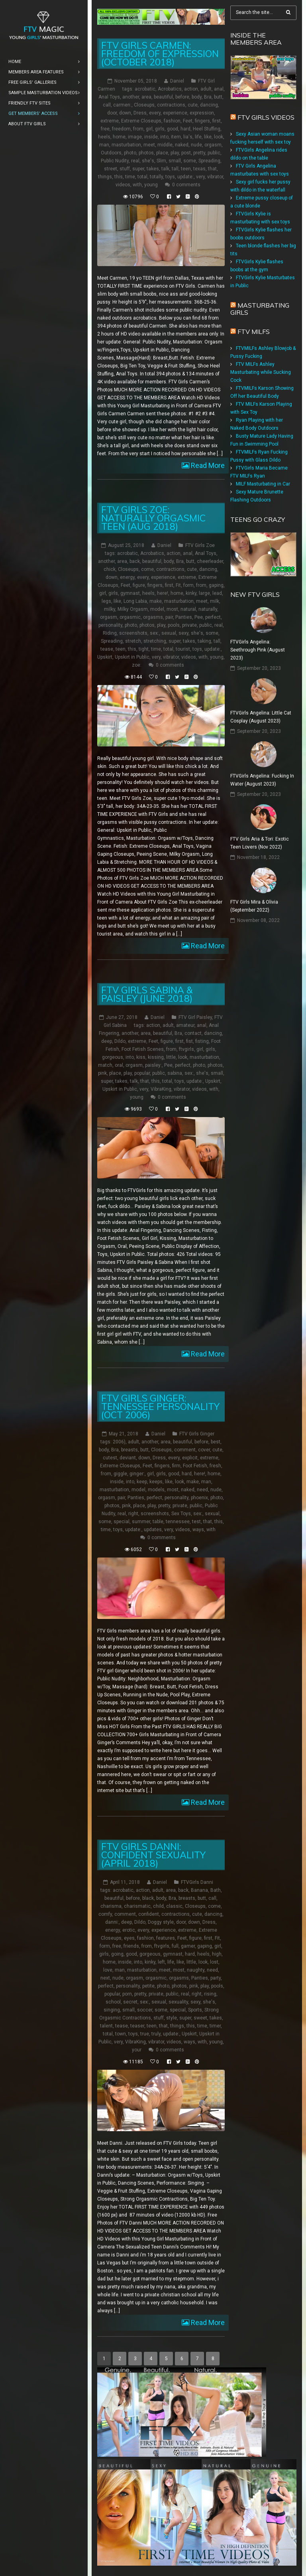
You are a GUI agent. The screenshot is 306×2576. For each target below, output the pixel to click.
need (202, 1489)
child (158, 1906)
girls (160, 129)
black (148, 1898)
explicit (190, 1457)
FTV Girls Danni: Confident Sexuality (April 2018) (153, 1854)
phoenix (199, 1497)
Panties (183, 617)
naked (181, 145)
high (217, 1953)
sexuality (178, 2001)
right (133, 1513)
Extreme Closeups (141, 121)
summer (141, 1521)
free (105, 129)
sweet (200, 2017)
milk (214, 601)
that (212, 169)
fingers (202, 121)
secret (130, 2001)
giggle (120, 1473)
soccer (144, 2009)
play (175, 153)
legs (106, 601)
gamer (188, 1945)
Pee (198, 617)
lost (214, 1961)
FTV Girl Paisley (195, 1017)
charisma (111, 1906)
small (175, 161)
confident (148, 1914)
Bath (215, 1890)
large (204, 593)
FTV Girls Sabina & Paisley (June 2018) (146, 994)
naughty (195, 1969)
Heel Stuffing (206, 129)
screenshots (133, 633)
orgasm (213, 145)
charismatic (137, 1906)
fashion (172, 121)
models (156, 1489)
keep (142, 1481)
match (105, 1065)
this (118, 177)
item (176, 137)
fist (189, 1041)
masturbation (126, 145)
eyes (129, 1937)
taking (204, 641)
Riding (110, 633)
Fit (178, 585)
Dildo (120, 1041)
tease (106, 649)
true (144, 2033)
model (157, 609)
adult (206, 89)
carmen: (122, 105)
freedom (121, 129)
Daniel (177, 81)
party (215, 1977)
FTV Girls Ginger (196, 1433)
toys (170, 177)
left (161, 1961)
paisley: (153, 1065)
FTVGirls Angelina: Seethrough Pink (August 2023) (257, 649)
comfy (105, 1914)
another (130, 97)
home (119, 137)
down (125, 113)
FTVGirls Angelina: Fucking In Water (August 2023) (262, 779)
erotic (128, 1929)
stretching (154, 641)
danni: (112, 1922)
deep (106, 1041)
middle (165, 145)
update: (185, 177)
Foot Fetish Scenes (143, 1049)
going (117, 1953)
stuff (125, 169)
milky (109, 609)
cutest (110, 1457)
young (151, 185)
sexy (183, 633)
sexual (168, 633)
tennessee (178, 1521)
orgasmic (130, 617)
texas (199, 169)
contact (193, 1033)
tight (144, 649)
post (186, 153)
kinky (191, 593)
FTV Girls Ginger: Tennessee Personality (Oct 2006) (160, 1406)
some (189, 161)
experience (175, 113)
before (182, 97)
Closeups (144, 105)
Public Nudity (115, 161)
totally (156, 177)
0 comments (186, 185)
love (107, 1969)
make (155, 601)
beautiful (163, 97)
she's (148, 161)
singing (112, 2009)
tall (175, 169)
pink (102, 1073)
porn (127, 1993)
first (216, 121)
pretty (199, 153)
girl (149, 129)
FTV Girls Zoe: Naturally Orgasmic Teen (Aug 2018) (153, 518)
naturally (207, 609)
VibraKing (161, 1089)
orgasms (153, 617)
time (130, 177)
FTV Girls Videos (265, 117)
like (208, 137)
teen (186, 169)
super (138, 169)
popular (142, 1073)
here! (162, 593)
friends (131, 1945)
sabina (174, 1073)
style (171, 2017)
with (137, 185)
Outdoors (111, 153)
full (175, 1945)
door (112, 113)
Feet (187, 121)
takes (153, 169)
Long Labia (135, 601)
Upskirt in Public (132, 657)
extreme (109, 121)
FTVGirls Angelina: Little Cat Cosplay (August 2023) (260, 716)
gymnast (130, 593)
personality (110, 625)
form (188, 585)
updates (153, 1529)
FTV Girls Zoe (200, 545)
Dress (140, 113)
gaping (216, 585)
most (172, 609)
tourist (183, 649)
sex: (154, 633)
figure (139, 585)
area (146, 97)
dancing (209, 105)
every (155, 113)
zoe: (136, 665)
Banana (199, 1890)
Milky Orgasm (133, 609)
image (135, 137)
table (158, 1521)
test (196, 1521)
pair (169, 617)
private (189, 625)
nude (196, 145)
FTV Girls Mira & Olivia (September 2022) (254, 905)
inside (151, 137)
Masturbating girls (259, 308)
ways (198, 1529)
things (105, 177)
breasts (129, 1449)
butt (218, 97)
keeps (156, 1481)
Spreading (209, 161)
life (198, 137)
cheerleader (210, 561)
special (121, 1521)
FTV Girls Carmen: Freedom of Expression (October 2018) (160, 53)
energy (127, 577)
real (135, 161)
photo (130, 153)
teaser (137, 2025)
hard (185, 129)
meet (149, 145)
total (142, 177)
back (134, 561)
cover (204, 1449)
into (164, 137)
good (172, 129)
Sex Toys (181, 1513)
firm (176, 1465)
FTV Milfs (253, 332)
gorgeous (112, 1057)
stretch (133, 641)
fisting (202, 1041)
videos (123, 185)
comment (185, 1449)
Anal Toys (109, 97)
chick (110, 569)
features (165, 1937)
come (147, 569)
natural (188, 609)
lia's (187, 137)
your (136, 2049)
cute (193, 105)
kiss (140, 1057)
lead (217, 593)
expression (202, 113)
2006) (119, 1441)
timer (215, 2025)
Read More (207, 465)
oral (119, 1065)
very (200, 177)
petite (148, 1985)
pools (174, 625)
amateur (185, 1025)
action (191, 89)
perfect (213, 617)
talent (106, 2025)
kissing (156, 1057)
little (171, 1057)
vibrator (215, 177)
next (105, 1977)
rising (210, 1993)
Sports (195, 2009)
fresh (215, 1465)
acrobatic (145, 89)
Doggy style (161, 1922)
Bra (208, 97)
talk (165, 169)
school (113, 2001)
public (214, 153)
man (104, 145)
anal (219, 89)
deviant (128, 1457)
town (120, 2033)
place (162, 153)
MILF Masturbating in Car (263, 484)
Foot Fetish (195, 1465)
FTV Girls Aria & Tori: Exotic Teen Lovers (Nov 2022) (259, 842)
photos (146, 153)
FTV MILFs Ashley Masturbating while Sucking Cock (260, 372)
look (218, 137)
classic (174, 1906)
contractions (171, 105)
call (107, 105)
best (215, 1441)
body (197, 97)
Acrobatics (170, 89)
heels (104, 137)
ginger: (137, 1473)
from (138, 129)
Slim (161, 161)
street (110, 169)
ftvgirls (186, 1049)
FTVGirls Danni (197, 1882)
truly (156, 2033)
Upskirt (104, 657)
